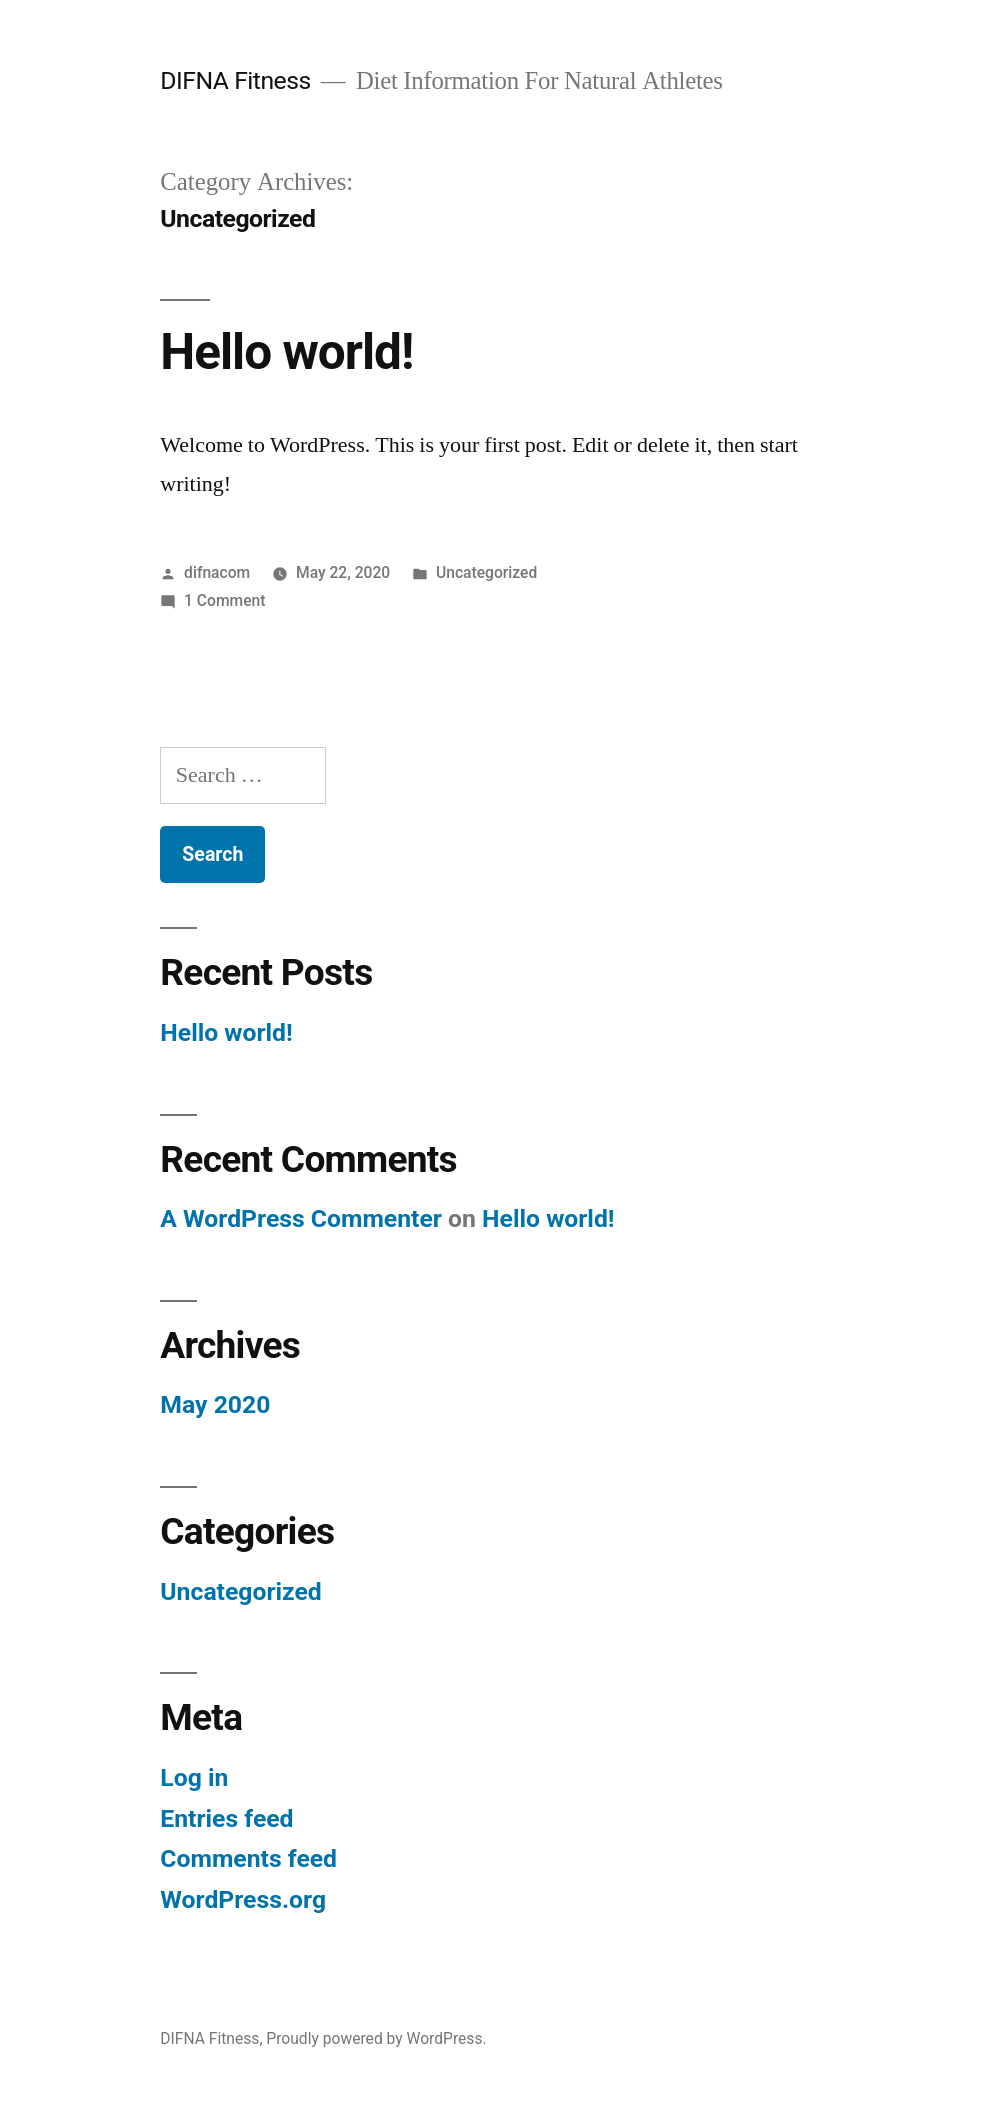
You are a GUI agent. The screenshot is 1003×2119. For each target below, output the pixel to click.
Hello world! (286, 352)
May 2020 (215, 1404)
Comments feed (248, 1858)
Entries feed (226, 1818)
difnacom (217, 572)
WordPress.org (243, 1899)
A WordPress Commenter (301, 1218)
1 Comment (224, 600)
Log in (194, 1777)
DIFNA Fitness (235, 80)
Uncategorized (486, 572)
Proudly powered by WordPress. (376, 2038)
